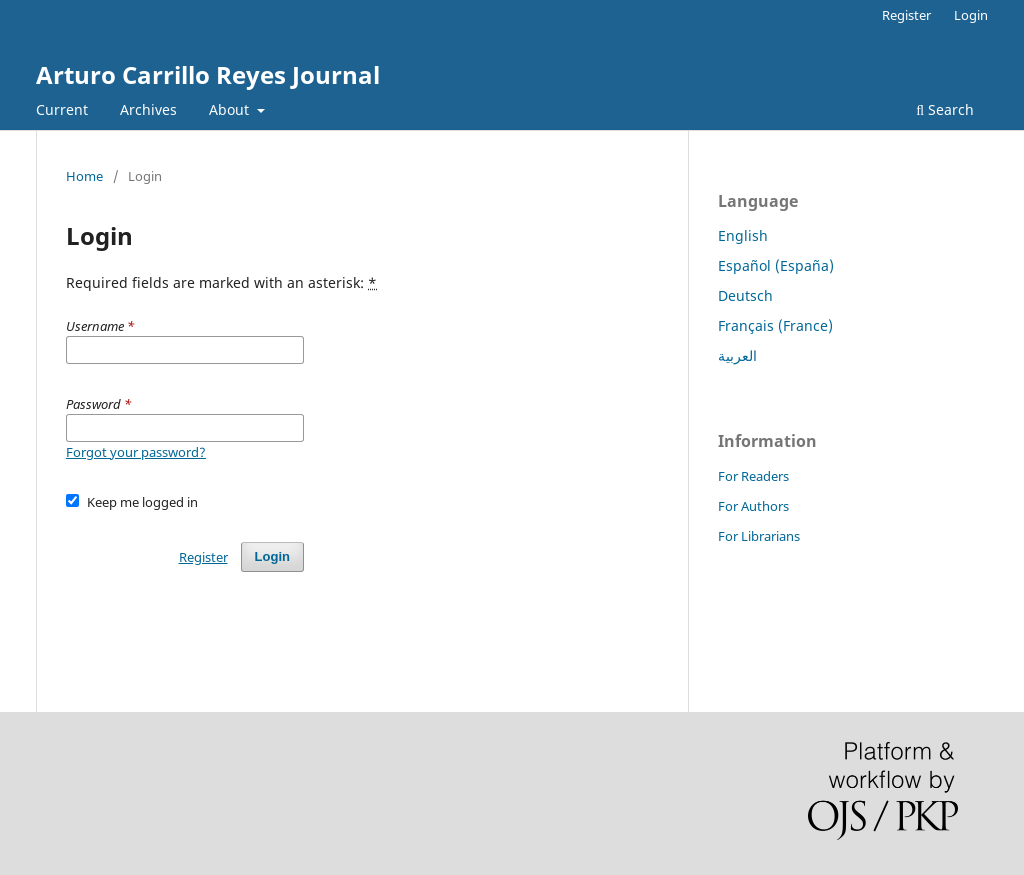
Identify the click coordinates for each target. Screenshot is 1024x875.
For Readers (753, 476)
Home (84, 176)
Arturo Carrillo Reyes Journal (208, 74)
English (743, 235)
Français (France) (775, 325)
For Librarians (759, 536)
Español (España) (776, 265)
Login (971, 15)
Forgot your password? (136, 452)
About (231, 109)
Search (945, 109)
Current (62, 109)
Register (906, 15)
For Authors (753, 506)
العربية (737, 355)
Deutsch (745, 295)
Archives (148, 109)
